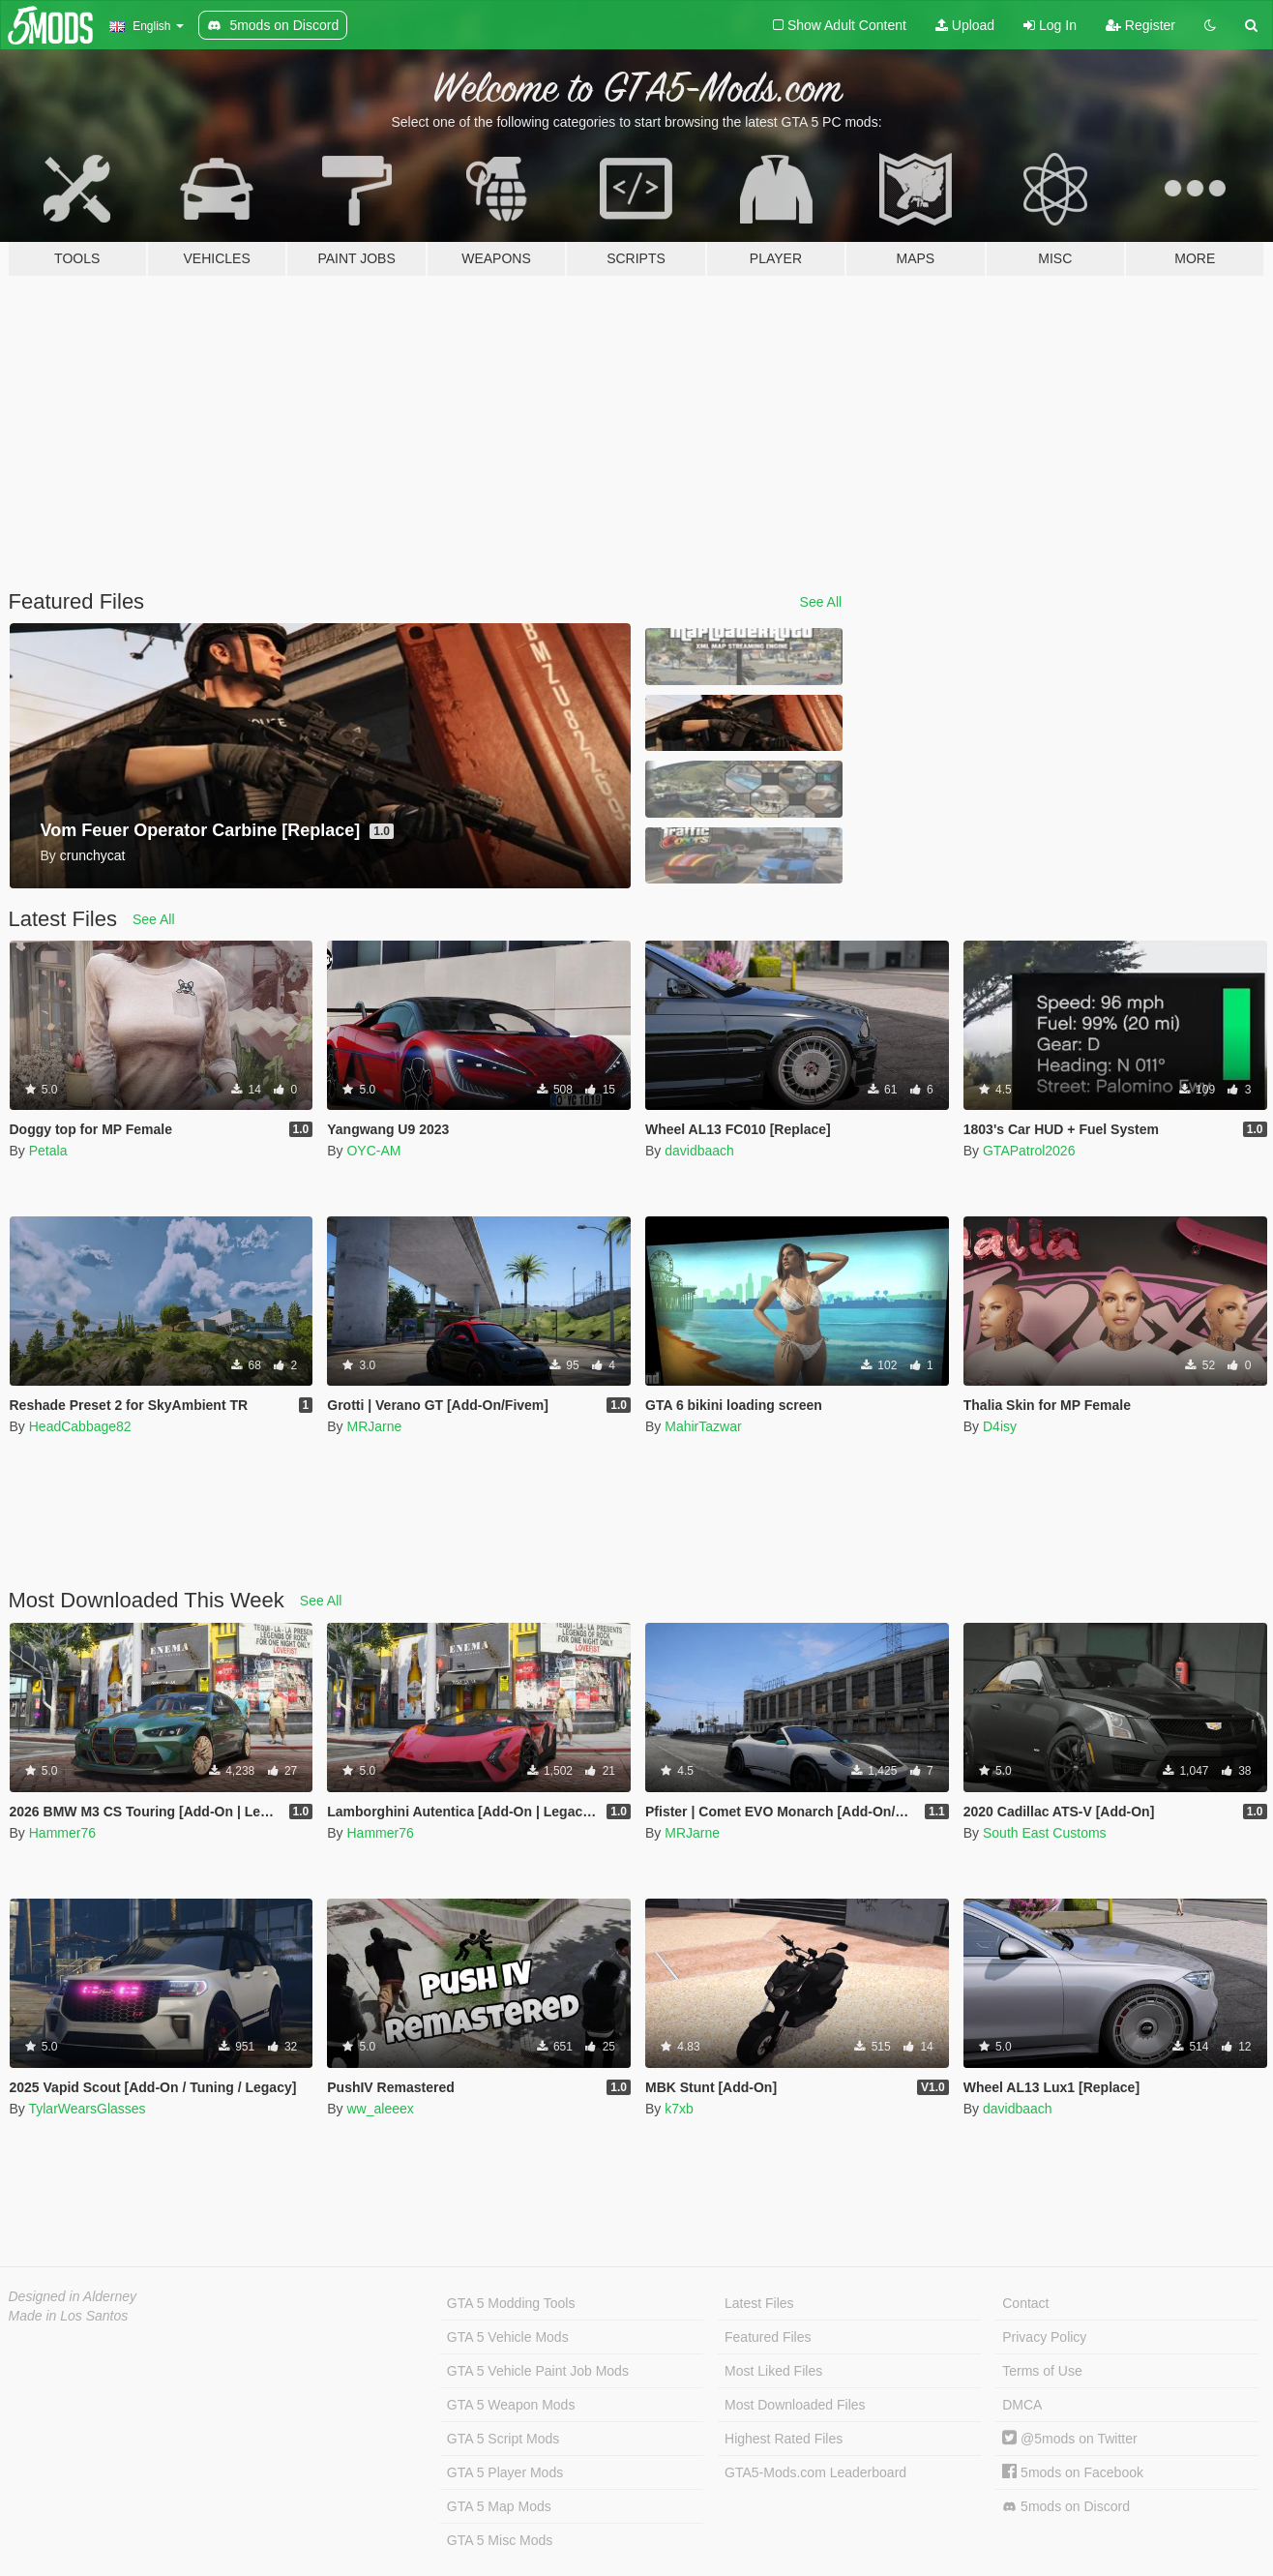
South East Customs (1045, 1833)
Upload (964, 25)
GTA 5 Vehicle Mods (508, 2337)
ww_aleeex (379, 2108)
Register (1140, 25)
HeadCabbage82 (80, 1426)
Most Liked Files (773, 2371)
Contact (1025, 2303)
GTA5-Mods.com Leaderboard (815, 2472)
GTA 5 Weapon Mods (511, 2404)
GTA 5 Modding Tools (511, 2303)
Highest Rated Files (784, 2438)
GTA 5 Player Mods (505, 2472)
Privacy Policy (1044, 2337)
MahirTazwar (703, 1426)
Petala (48, 1150)
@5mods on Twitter (1069, 2438)
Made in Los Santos (69, 2315)
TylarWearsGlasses (86, 2108)
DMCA (1022, 2404)
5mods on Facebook (1072, 2472)
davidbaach (699, 1150)
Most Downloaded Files (795, 2404)
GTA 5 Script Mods (503, 2438)
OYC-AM (373, 1150)
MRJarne (373, 1426)
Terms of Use (1041, 2371)
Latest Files (759, 2303)
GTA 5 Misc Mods (499, 2540)
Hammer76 (62, 1833)
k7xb (679, 2108)
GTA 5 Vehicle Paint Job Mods (538, 2371)
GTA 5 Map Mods (499, 2506)
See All (821, 602)
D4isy (1000, 1426)
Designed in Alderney (73, 2296)
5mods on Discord (1066, 2507)
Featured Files (768, 2337)
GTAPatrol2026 (1029, 1150)
